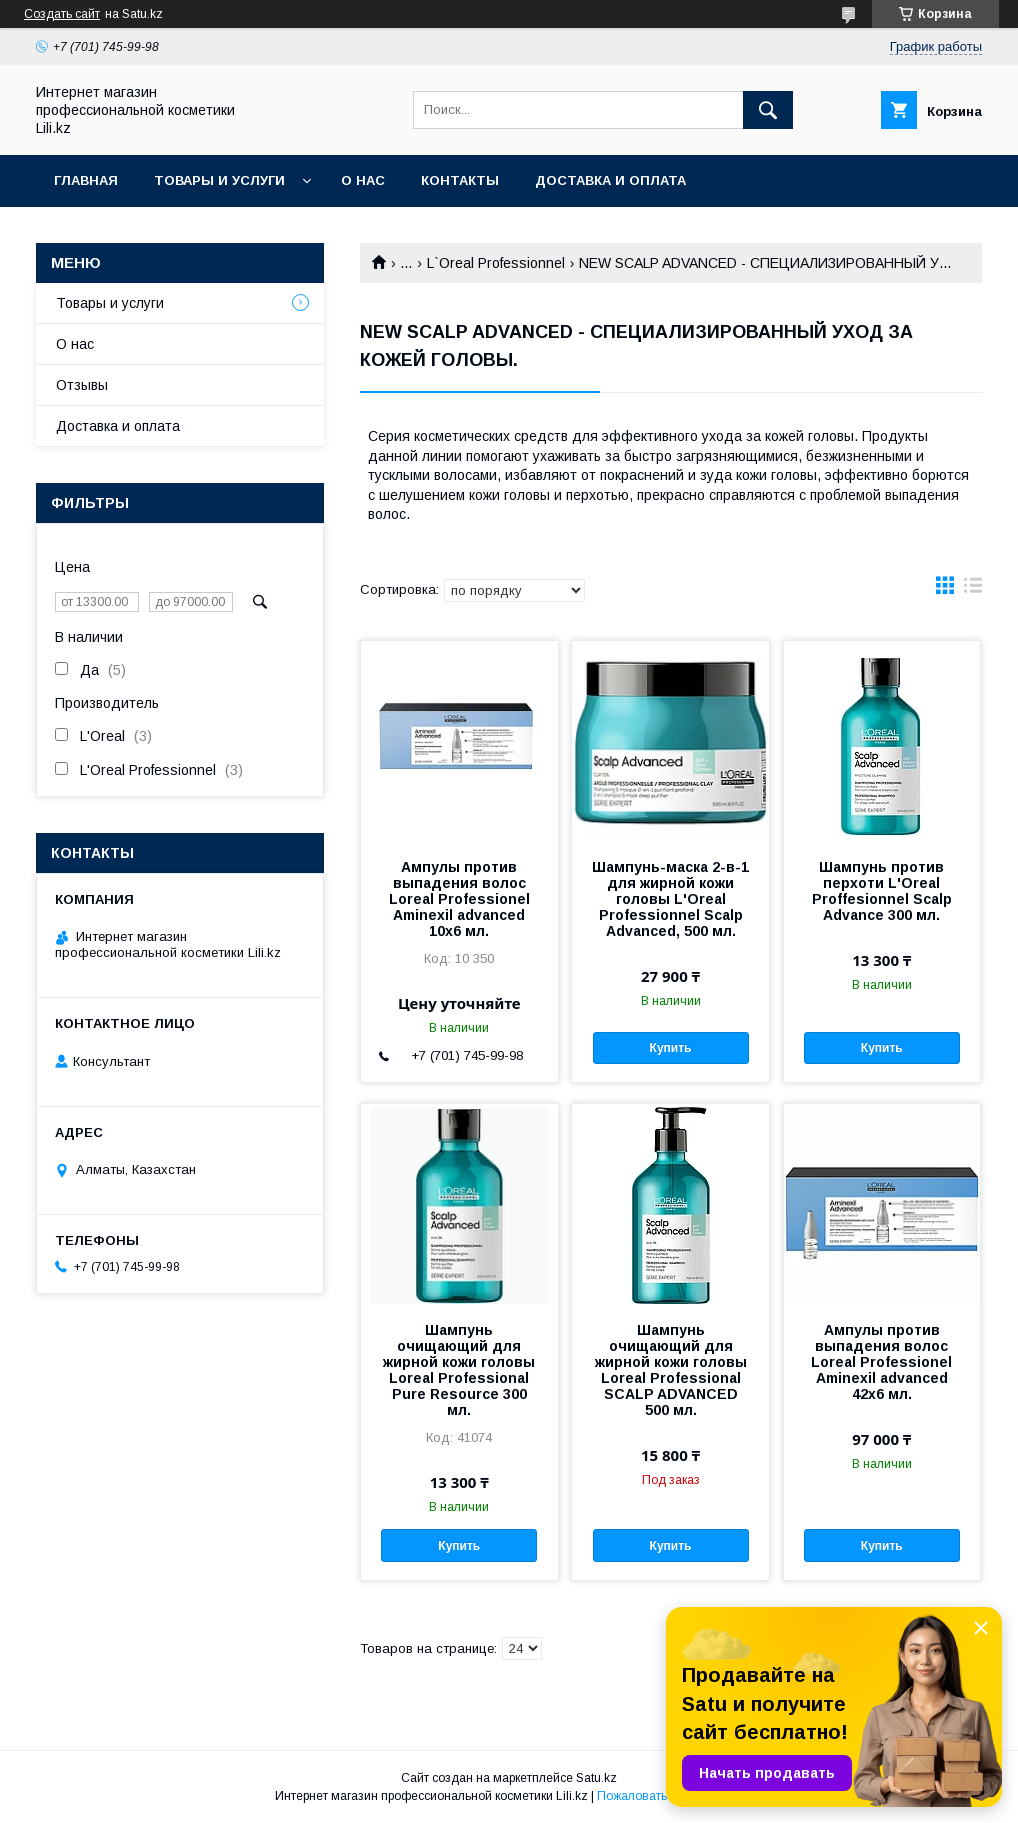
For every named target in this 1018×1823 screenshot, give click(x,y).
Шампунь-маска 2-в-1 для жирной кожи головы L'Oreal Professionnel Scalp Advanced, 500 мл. (670, 899)
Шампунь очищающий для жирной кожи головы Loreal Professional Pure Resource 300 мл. (459, 1370)
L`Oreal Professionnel (496, 263)
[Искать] (768, 110)
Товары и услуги (219, 180)
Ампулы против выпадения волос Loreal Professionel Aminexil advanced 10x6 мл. (459, 899)
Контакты (460, 180)
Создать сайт (62, 14)
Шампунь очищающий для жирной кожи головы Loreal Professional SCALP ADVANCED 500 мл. (671, 1370)
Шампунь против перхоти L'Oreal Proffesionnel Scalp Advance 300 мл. (882, 891)
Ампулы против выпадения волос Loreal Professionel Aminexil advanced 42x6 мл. (881, 1362)
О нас (363, 180)
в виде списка (973, 590)
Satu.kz (596, 1778)
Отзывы (82, 385)
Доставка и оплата (610, 180)
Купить (671, 1048)
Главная (86, 180)
